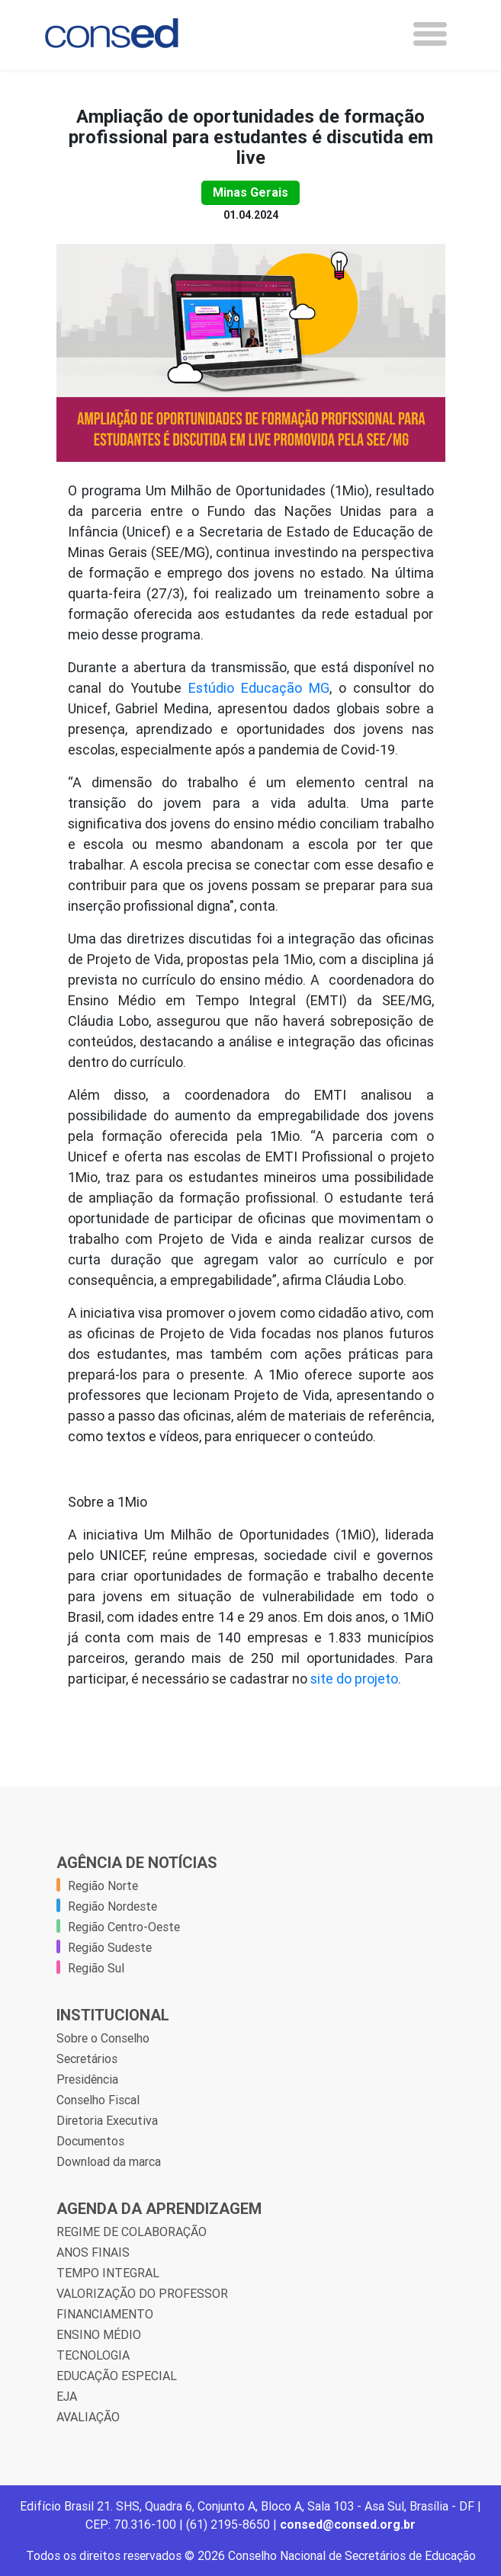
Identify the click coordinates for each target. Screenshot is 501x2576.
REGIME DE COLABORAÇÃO (131, 2231)
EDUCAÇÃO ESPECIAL (116, 2375)
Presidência (87, 2079)
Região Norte (103, 1885)
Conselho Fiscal (98, 2099)
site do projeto (354, 1678)
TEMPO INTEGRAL (107, 2272)
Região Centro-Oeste (124, 1926)
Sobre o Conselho (102, 2038)
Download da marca (108, 2161)
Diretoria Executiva (107, 2120)
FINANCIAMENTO (104, 2313)
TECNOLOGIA (93, 2355)
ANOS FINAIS (93, 2252)
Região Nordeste (112, 1906)
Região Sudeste (110, 1947)
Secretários (86, 2058)
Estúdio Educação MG (258, 688)
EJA (66, 2396)
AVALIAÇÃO (88, 2416)
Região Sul (96, 1967)
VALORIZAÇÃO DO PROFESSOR (142, 2293)
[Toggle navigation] (430, 34)
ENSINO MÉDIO (98, 2334)
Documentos (90, 2140)
